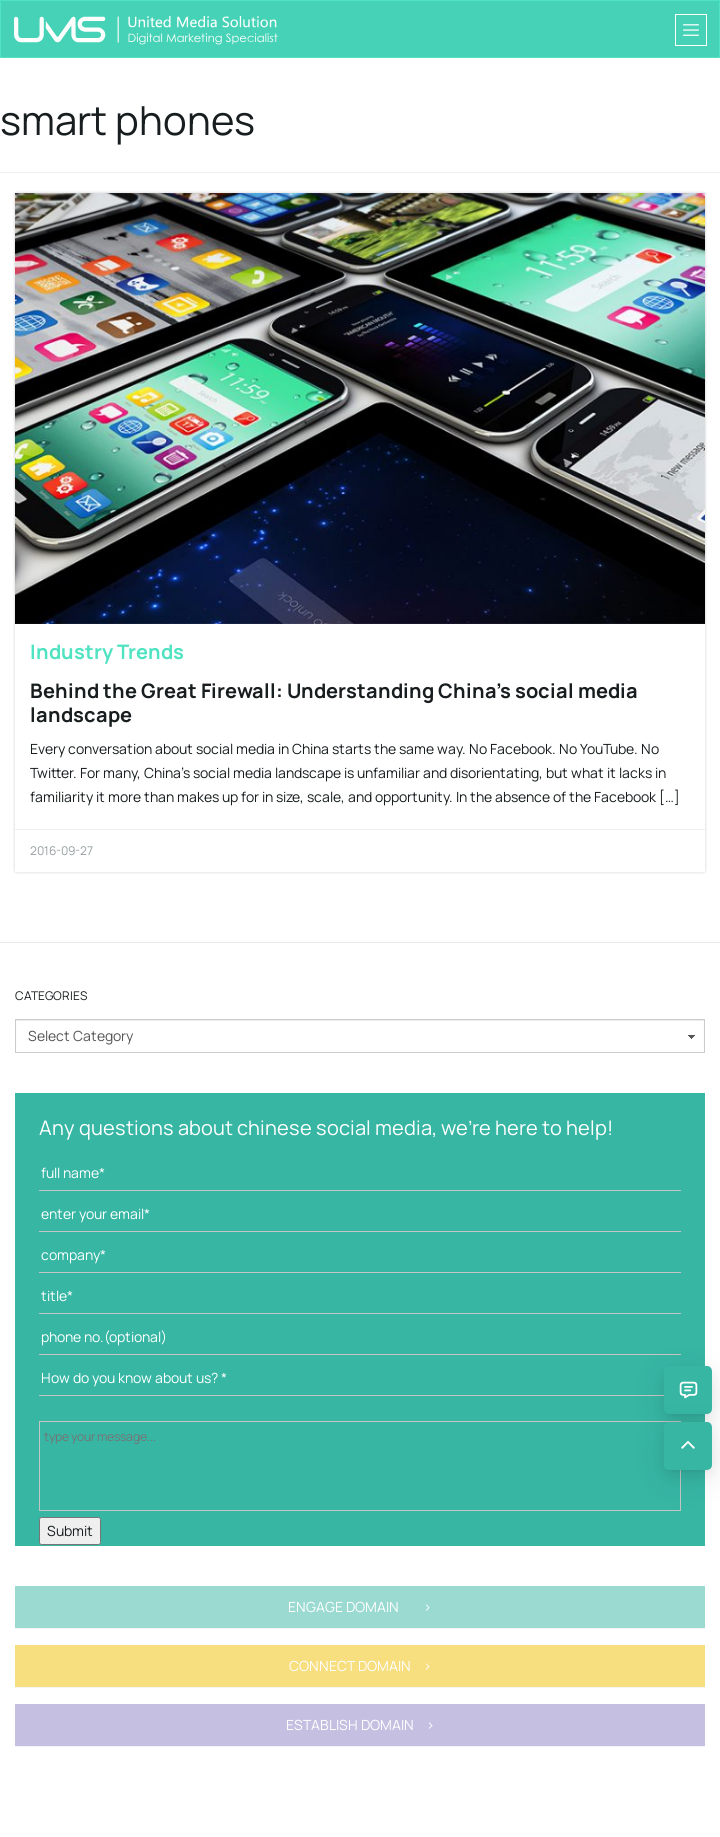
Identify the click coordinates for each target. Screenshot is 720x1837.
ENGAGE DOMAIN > (360, 1606)
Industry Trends (107, 651)
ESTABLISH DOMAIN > (360, 1724)
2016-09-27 (61, 850)
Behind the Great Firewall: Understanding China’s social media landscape (334, 702)
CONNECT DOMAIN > (360, 1665)
